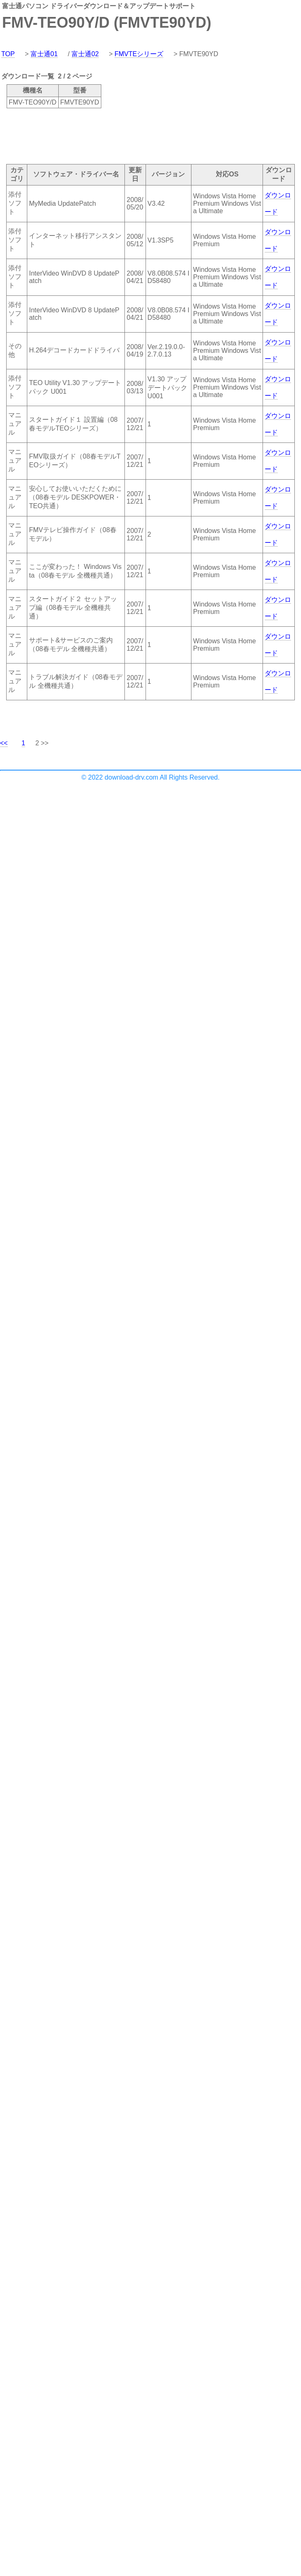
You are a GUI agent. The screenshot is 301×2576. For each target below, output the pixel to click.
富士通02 (85, 53)
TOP (8, 53)
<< (4, 743)
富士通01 (44, 53)
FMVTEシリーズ (139, 53)
